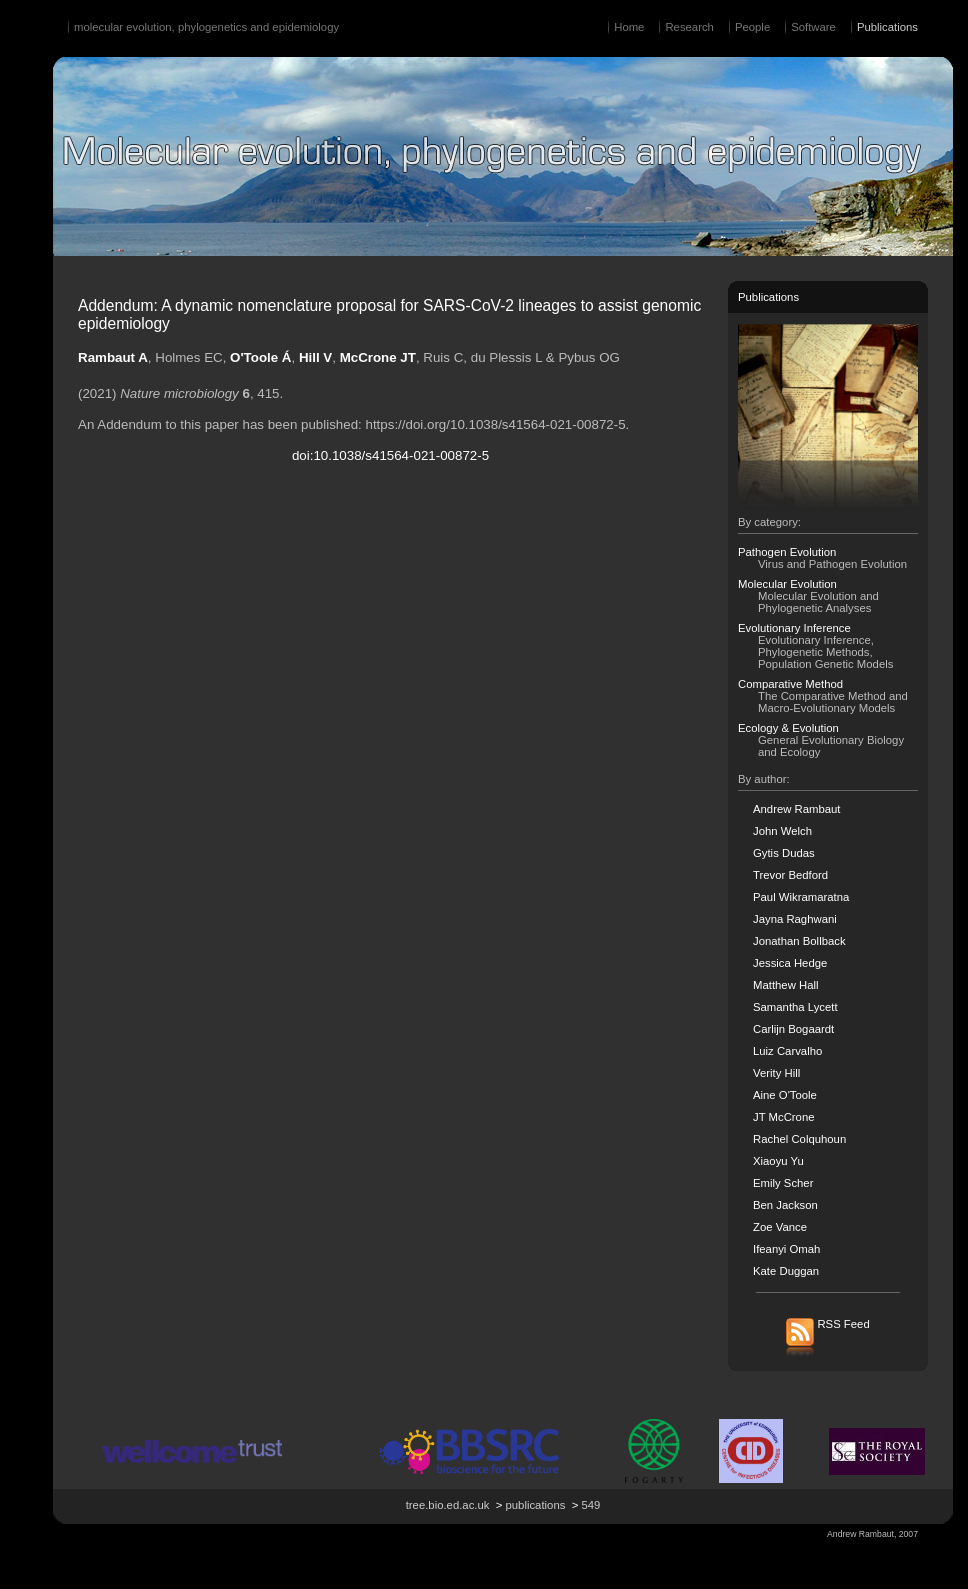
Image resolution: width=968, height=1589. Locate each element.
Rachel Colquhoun (799, 1139)
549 (590, 1505)
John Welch (782, 831)
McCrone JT (378, 357)
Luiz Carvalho (787, 1051)
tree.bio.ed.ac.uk (448, 1505)
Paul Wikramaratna (801, 897)
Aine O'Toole (785, 1095)
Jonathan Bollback (799, 941)
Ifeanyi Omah (786, 1249)
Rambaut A (113, 357)
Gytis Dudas (784, 853)
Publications (887, 27)
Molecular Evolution (787, 584)
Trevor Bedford (790, 875)
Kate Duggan (786, 1271)
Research (689, 27)
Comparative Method (790, 684)
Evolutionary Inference (794, 628)
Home (629, 27)
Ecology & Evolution (788, 728)
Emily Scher (783, 1183)
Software (813, 27)
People (752, 27)
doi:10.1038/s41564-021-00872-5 (390, 455)
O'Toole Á (260, 357)
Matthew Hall (785, 985)
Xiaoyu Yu (778, 1161)
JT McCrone (783, 1117)
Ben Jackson (785, 1205)
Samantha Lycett (795, 1007)
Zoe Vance (780, 1227)
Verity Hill (776, 1073)
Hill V (315, 357)
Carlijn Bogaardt (793, 1029)
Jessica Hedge (790, 963)
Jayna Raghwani (795, 919)
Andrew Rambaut (797, 809)
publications (536, 1505)
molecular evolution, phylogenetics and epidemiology (206, 27)
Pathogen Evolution (787, 552)
